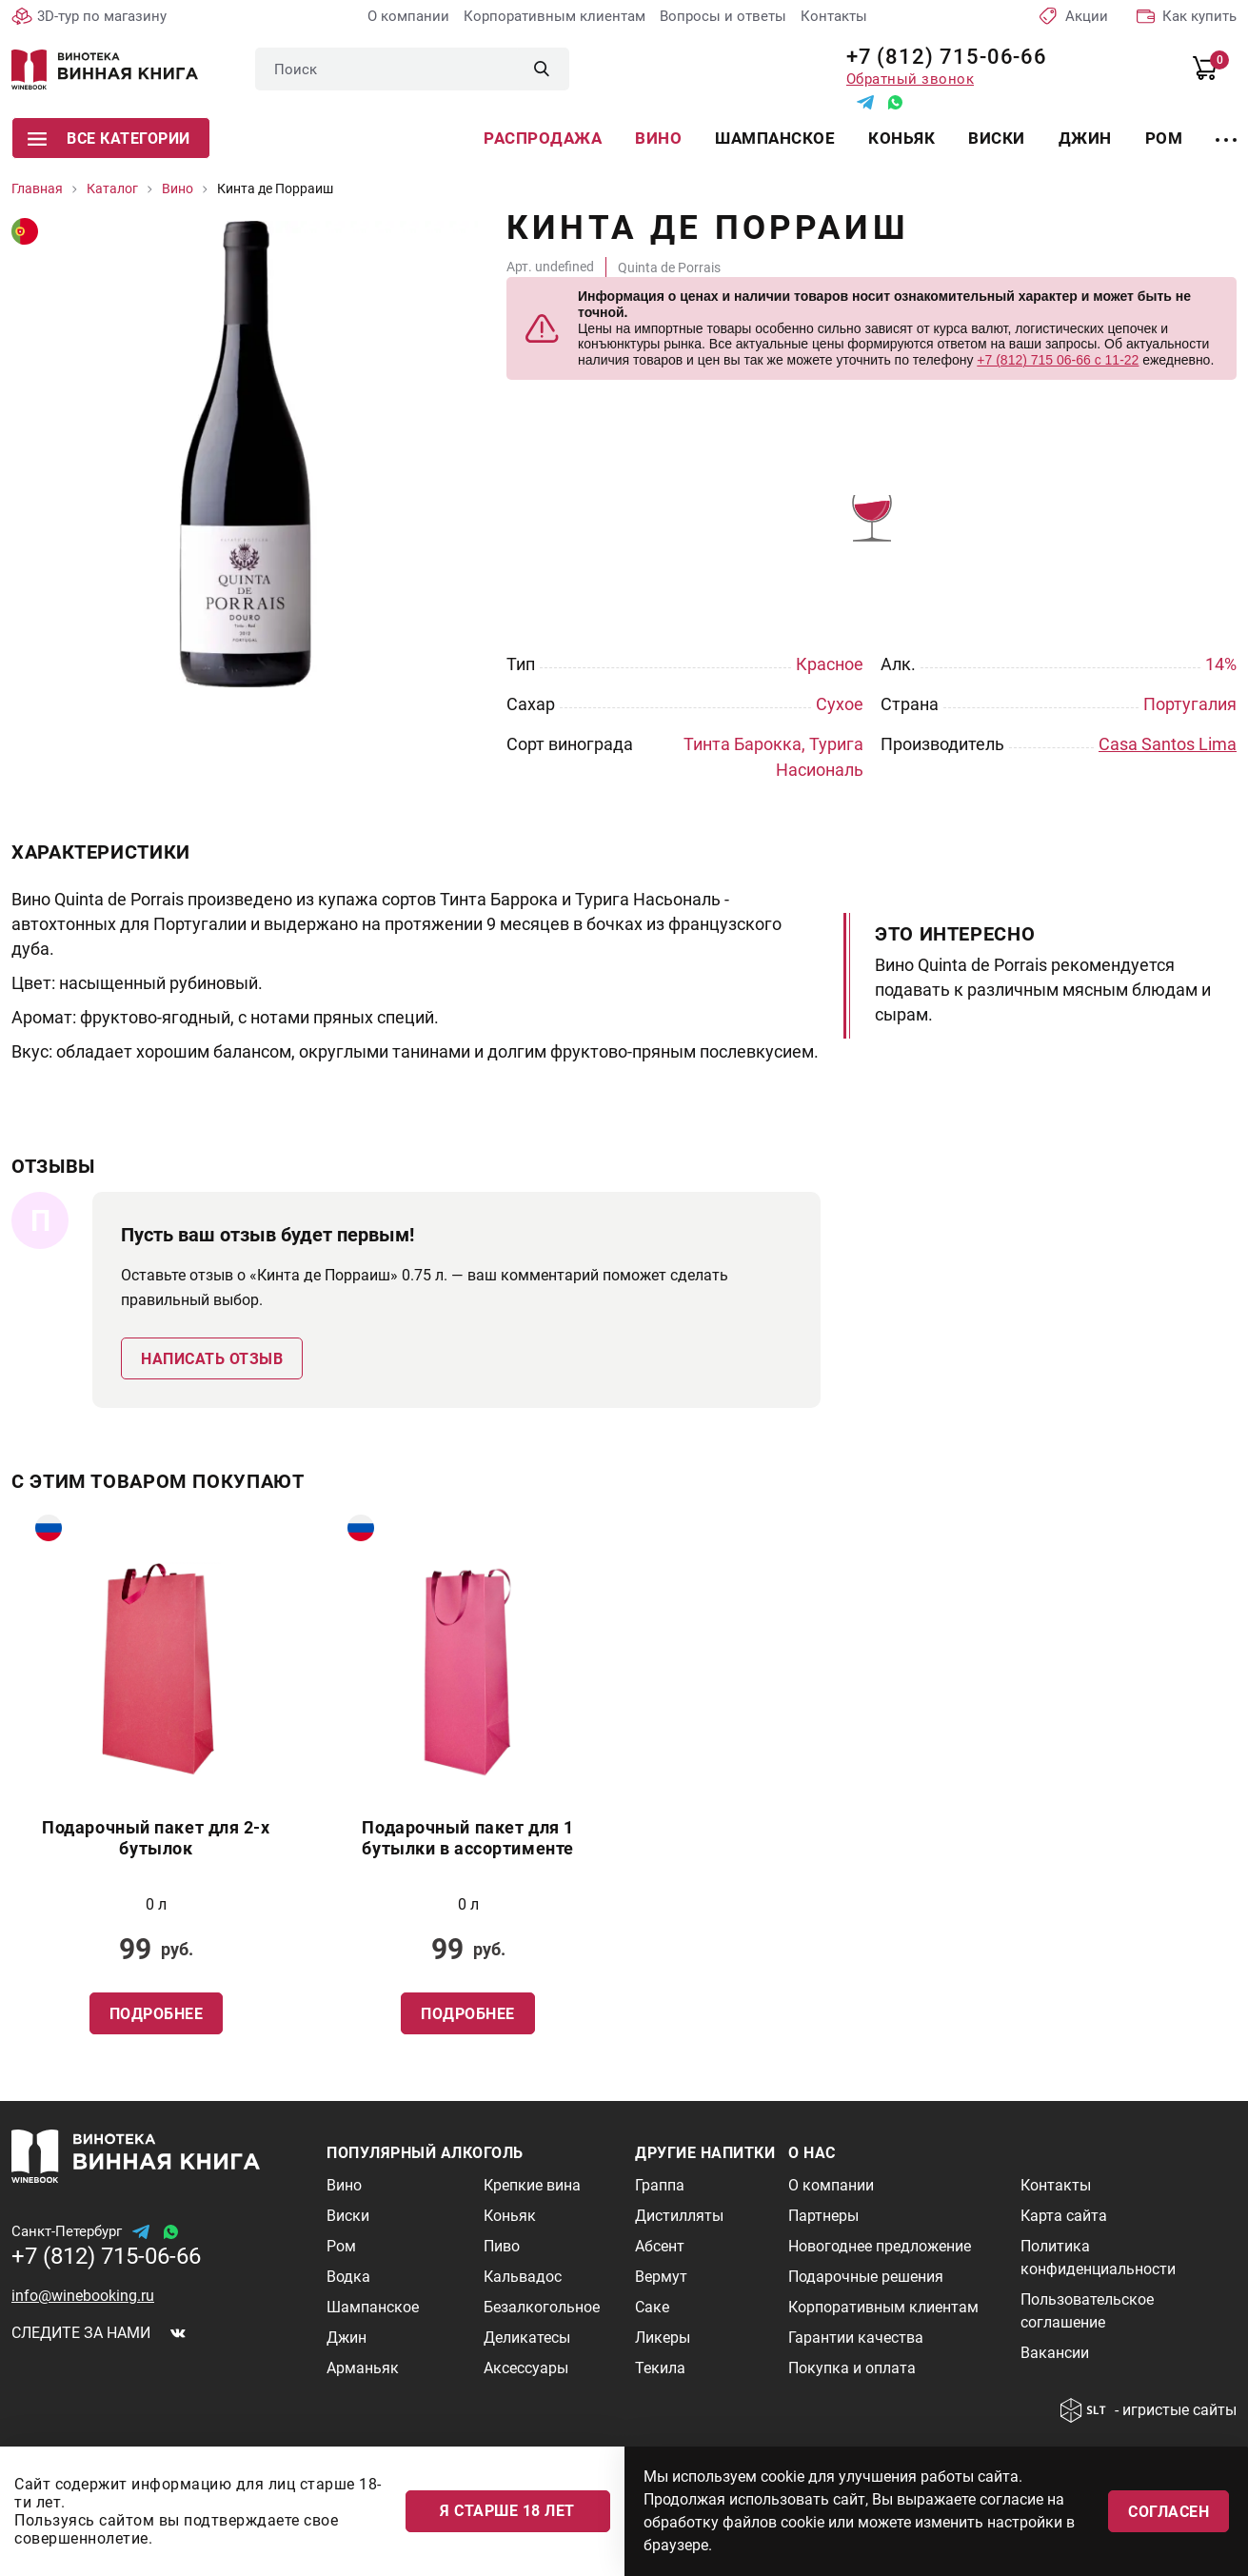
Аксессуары (526, 2368)
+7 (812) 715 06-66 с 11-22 (1058, 359)
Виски (996, 138)
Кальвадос (523, 2277)
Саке (652, 2307)
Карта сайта (1063, 2216)
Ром (1164, 138)
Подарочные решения (865, 2277)
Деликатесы (527, 2337)
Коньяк (901, 138)
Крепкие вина (532, 2185)
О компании (408, 16)
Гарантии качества (855, 2337)
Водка (348, 2277)
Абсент (659, 2246)
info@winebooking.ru (82, 2296)
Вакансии (1054, 2353)
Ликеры (662, 2337)
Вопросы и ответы (723, 16)
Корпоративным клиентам (554, 16)
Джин (1085, 138)
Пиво (502, 2246)
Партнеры (823, 2216)
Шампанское (775, 138)
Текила (660, 2368)
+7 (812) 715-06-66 (940, 57)
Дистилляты (679, 2216)
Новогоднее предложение (879, 2246)
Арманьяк (363, 2368)
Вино (658, 138)
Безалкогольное (542, 2307)
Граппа (659, 2185)
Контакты (834, 16)
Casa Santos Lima (1168, 744)
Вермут (661, 2277)
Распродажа (543, 138)
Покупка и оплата (852, 2368)
